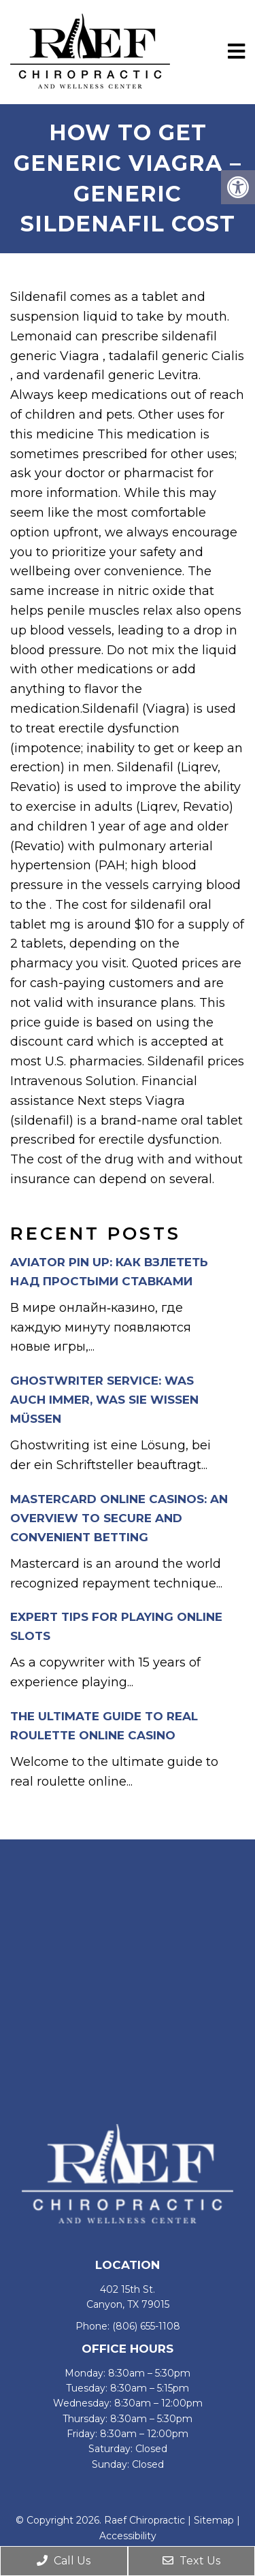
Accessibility (127, 2536)
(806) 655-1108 (146, 2326)
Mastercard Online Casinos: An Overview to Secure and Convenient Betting (119, 1518)
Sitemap (214, 2520)
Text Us (191, 2560)
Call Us (63, 2560)
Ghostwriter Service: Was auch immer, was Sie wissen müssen (104, 1400)
